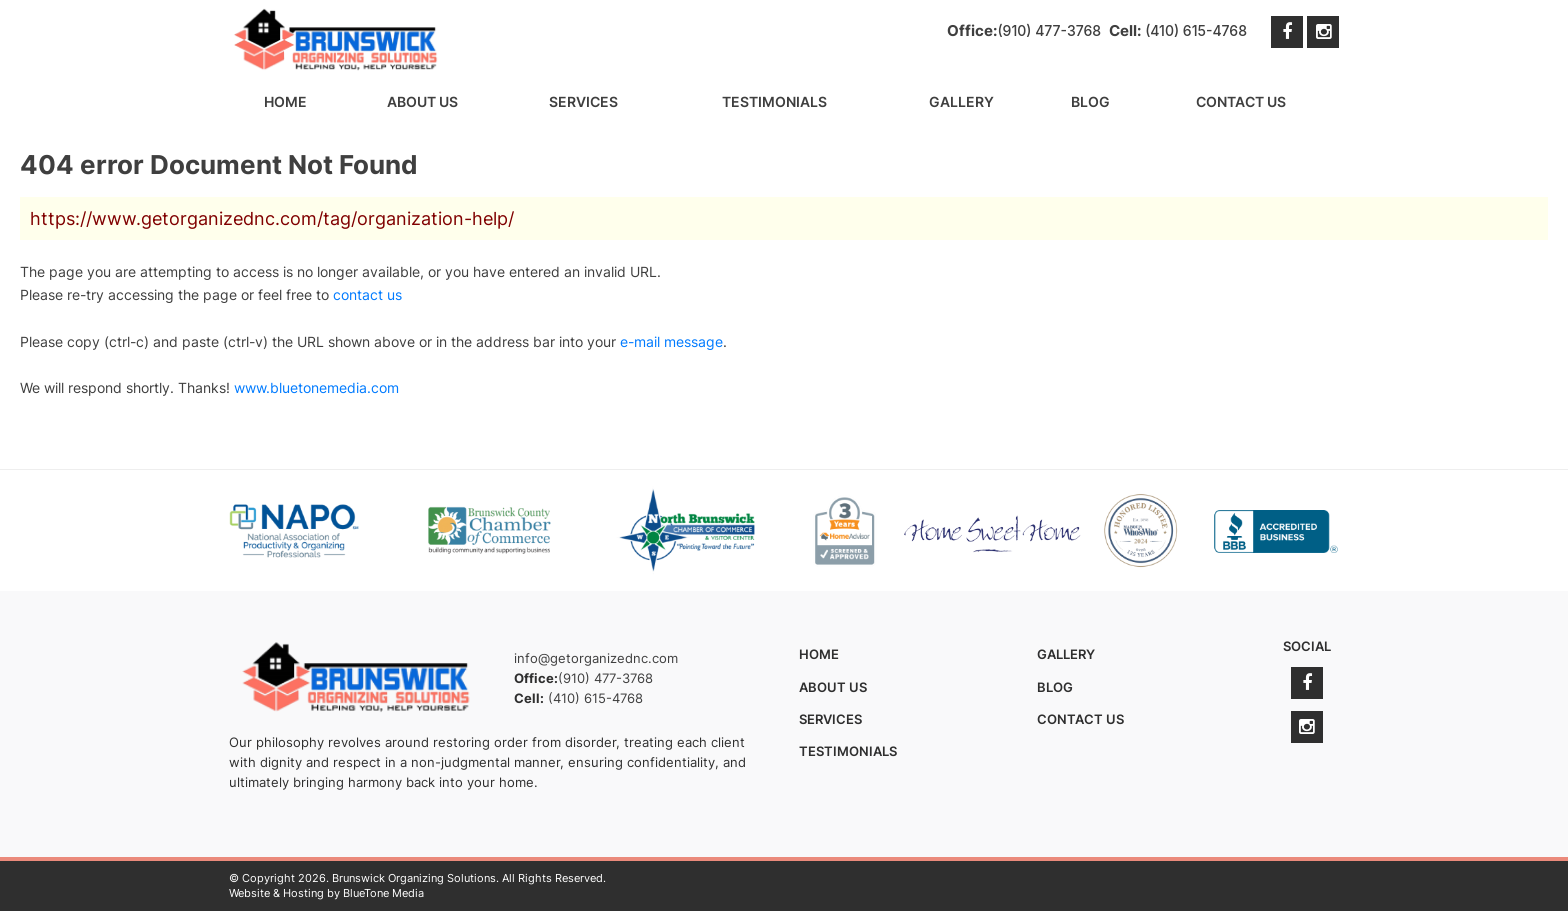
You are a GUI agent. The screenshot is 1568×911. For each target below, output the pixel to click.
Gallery (961, 101)
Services (583, 101)
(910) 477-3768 (1049, 30)
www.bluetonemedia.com (316, 387)
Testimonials (774, 101)
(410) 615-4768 (1196, 30)
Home (285, 101)
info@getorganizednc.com (596, 658)
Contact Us (1241, 101)
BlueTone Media (383, 893)
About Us (422, 101)
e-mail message (671, 341)
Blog (1090, 101)
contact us (367, 294)
